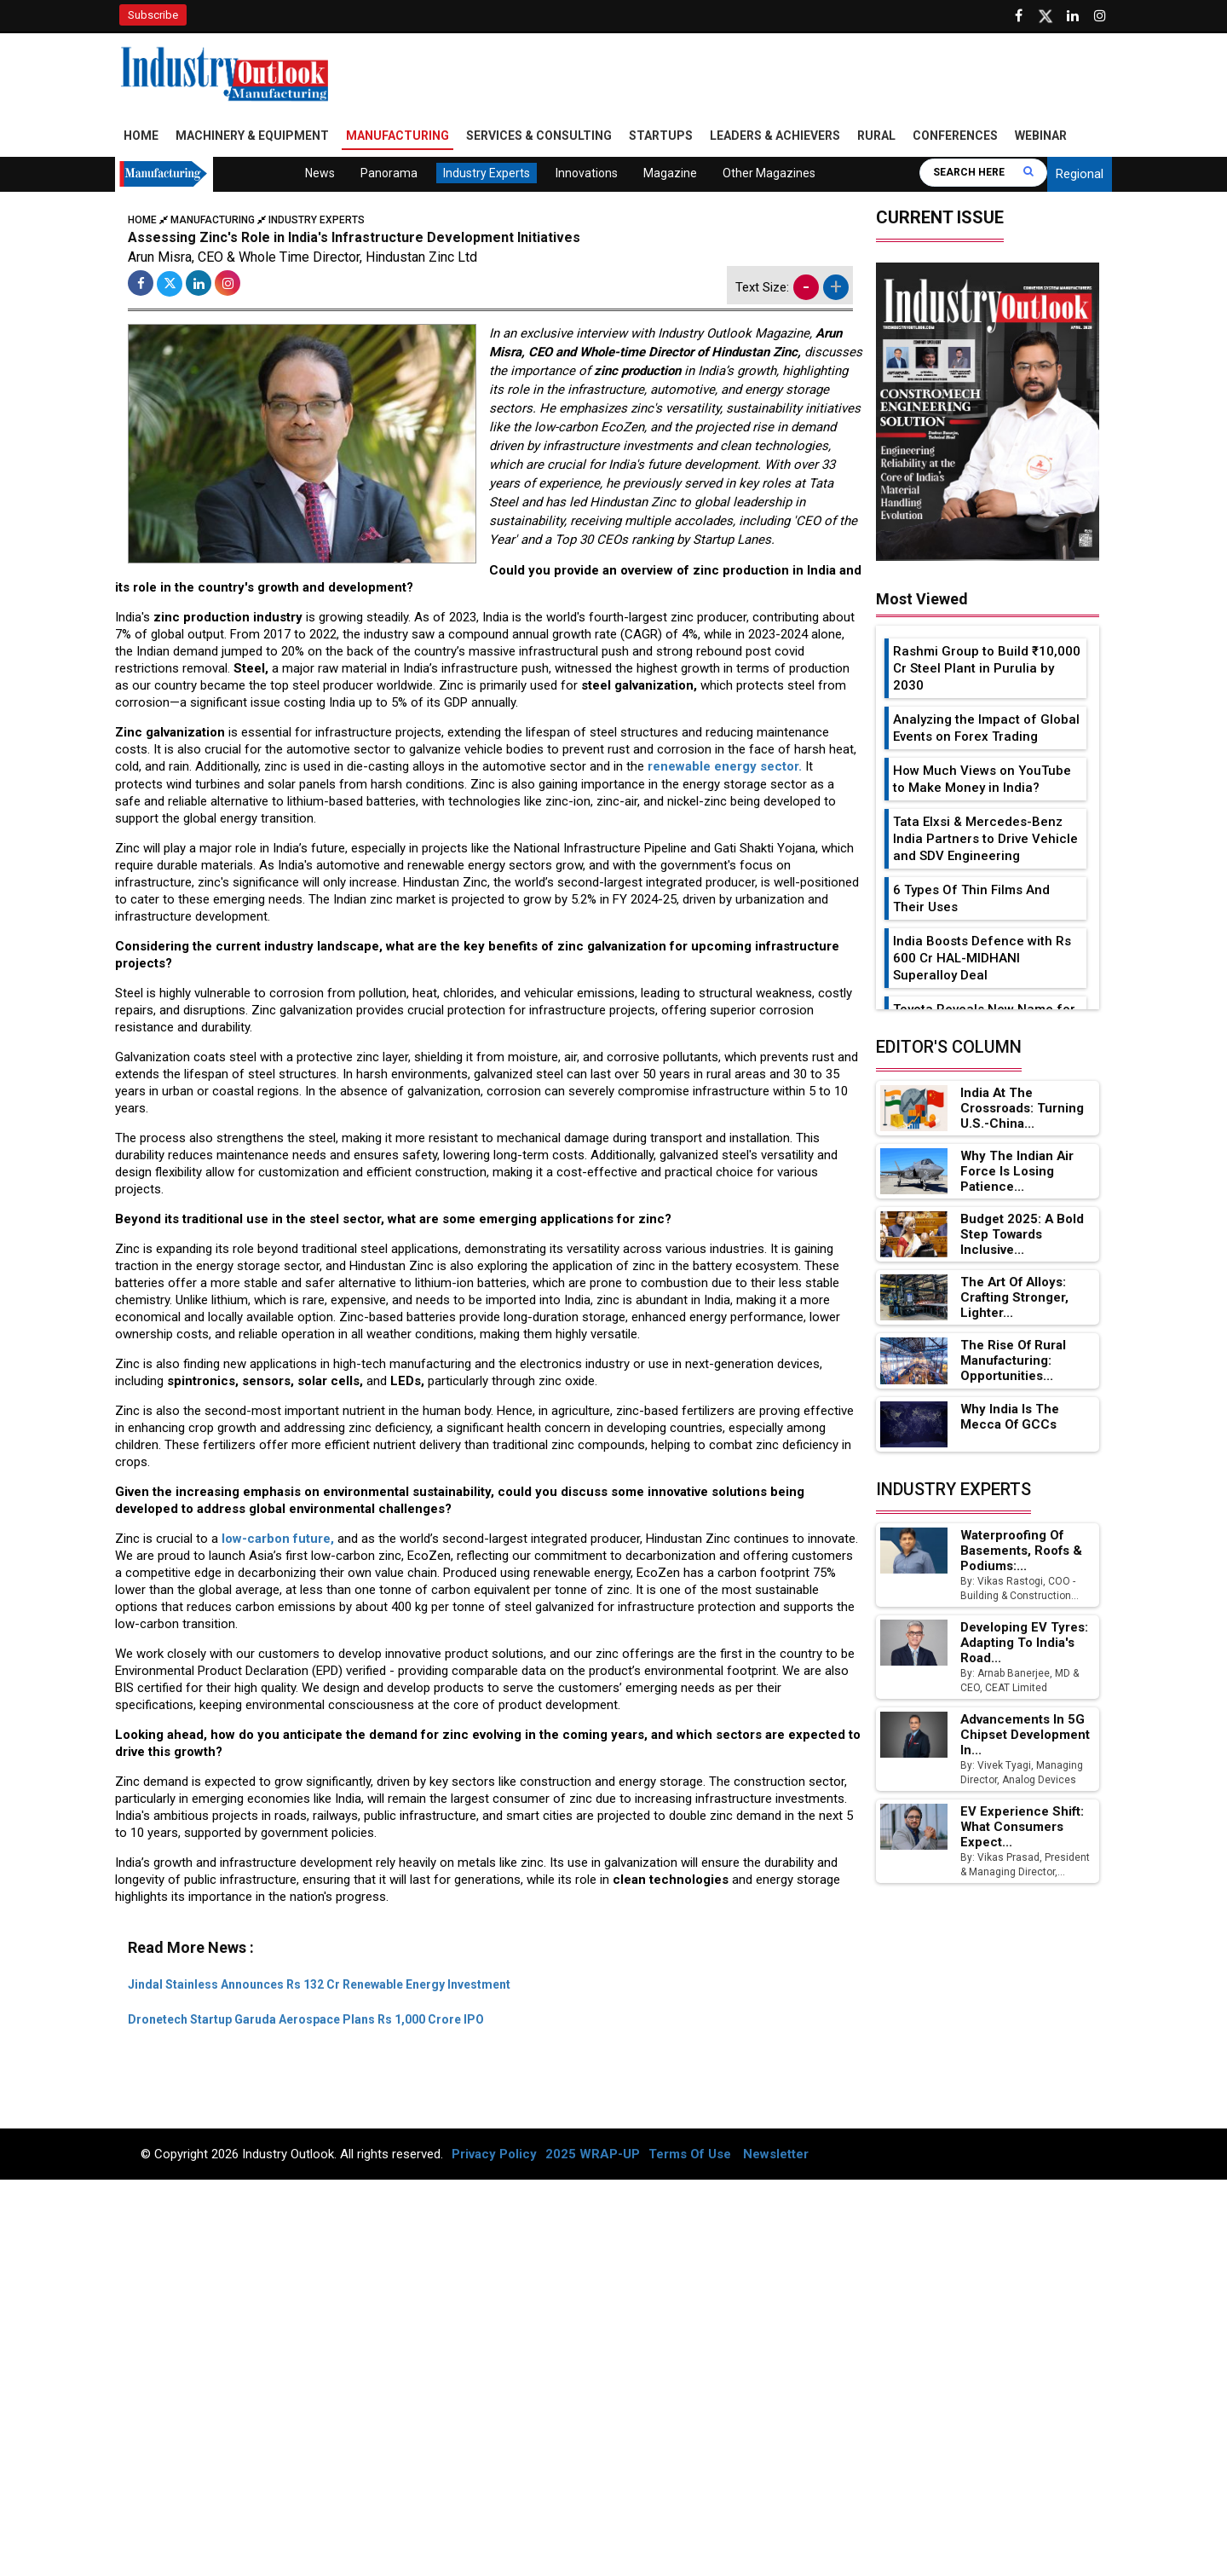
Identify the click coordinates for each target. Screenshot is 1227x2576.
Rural (876, 136)
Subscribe (153, 15)
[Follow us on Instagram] (1100, 16)
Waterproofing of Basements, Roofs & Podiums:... (1022, 1551)
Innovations (587, 174)
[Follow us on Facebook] (1018, 16)
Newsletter (776, 2155)
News (320, 174)
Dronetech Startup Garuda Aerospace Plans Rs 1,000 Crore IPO (306, 2020)
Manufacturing (397, 136)
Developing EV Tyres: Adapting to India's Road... (1023, 1643)
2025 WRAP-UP (592, 2155)
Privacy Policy (494, 2155)
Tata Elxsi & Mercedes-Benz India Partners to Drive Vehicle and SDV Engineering (985, 839)
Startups (661, 136)
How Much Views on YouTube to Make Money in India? (982, 780)
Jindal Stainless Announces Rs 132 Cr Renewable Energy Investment (319, 1984)
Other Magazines (769, 174)
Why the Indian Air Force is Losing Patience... (1016, 1172)
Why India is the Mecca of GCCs (1009, 1417)
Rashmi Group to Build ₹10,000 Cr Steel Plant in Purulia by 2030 (986, 669)
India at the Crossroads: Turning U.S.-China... (1021, 1109)
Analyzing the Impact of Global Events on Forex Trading (986, 729)
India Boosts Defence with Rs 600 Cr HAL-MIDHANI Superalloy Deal (982, 959)
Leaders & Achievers (775, 136)
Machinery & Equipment (252, 136)
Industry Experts (486, 174)
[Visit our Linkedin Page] (1072, 16)
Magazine (670, 174)
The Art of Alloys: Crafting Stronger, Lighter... (1014, 1299)
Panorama (389, 174)
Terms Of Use (689, 2155)
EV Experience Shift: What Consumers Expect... (1021, 1828)
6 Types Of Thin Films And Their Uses (971, 899)
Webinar (1041, 136)
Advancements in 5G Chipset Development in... (1024, 1736)
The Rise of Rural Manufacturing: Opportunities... (1014, 1362)
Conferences (955, 136)
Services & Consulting (539, 136)
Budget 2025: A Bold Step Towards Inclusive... (1022, 1235)
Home (141, 136)
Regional (1079, 174)
